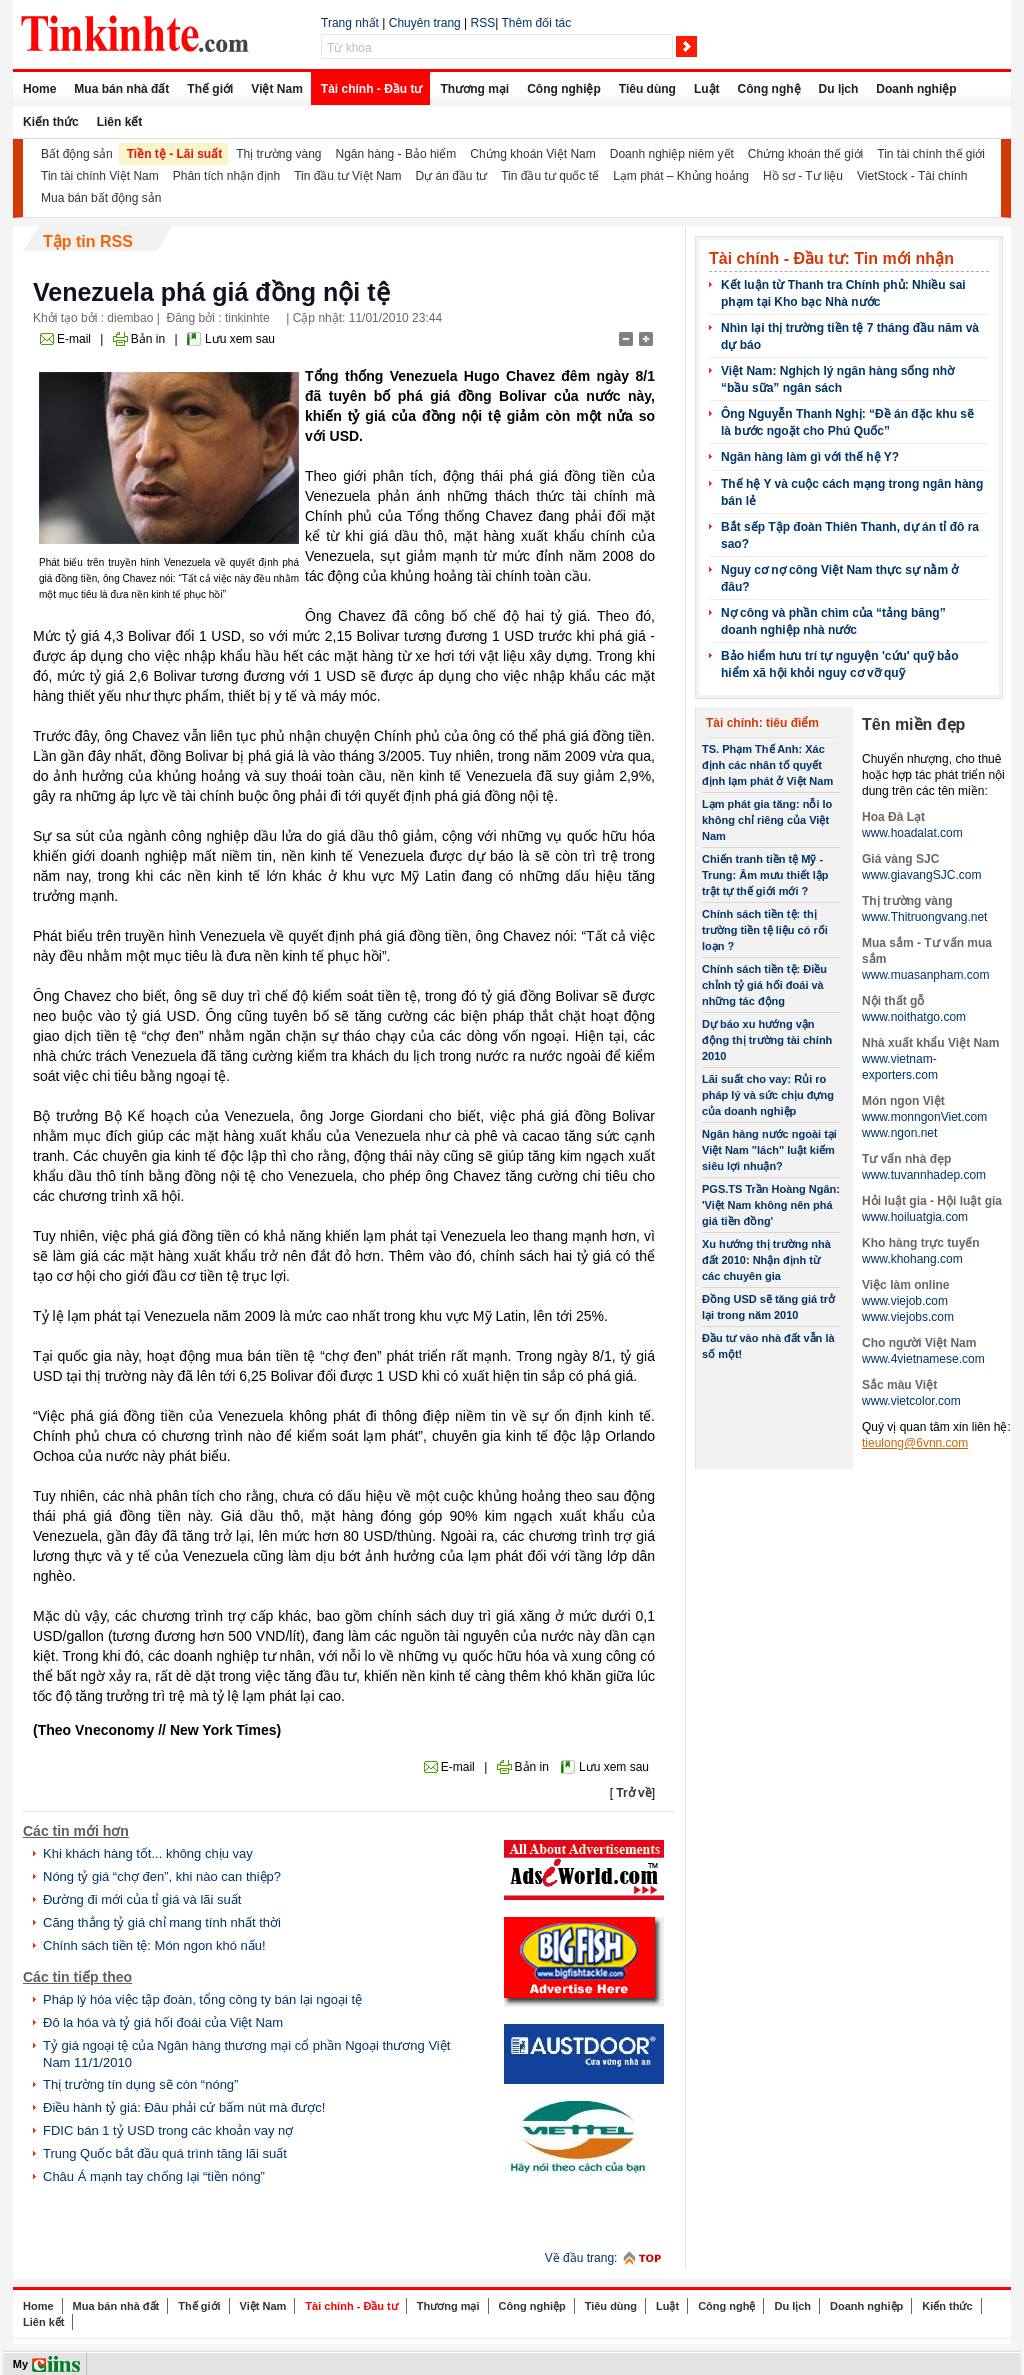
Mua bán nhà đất (121, 89)
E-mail (74, 339)
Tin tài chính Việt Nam (100, 176)
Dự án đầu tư (452, 176)
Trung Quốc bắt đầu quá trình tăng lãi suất (165, 2153)
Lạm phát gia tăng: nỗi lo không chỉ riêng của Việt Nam (767, 820)
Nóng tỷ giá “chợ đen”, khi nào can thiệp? (162, 1876)
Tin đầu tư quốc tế (550, 176)
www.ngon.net (899, 1133)
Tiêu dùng (647, 89)
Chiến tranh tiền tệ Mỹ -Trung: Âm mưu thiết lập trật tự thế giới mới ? (765, 875)
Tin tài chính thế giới (931, 154)
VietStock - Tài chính (912, 176)
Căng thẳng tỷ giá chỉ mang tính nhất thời (162, 1922)
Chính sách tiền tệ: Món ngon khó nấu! (154, 1945)
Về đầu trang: (581, 2258)
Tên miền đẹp (913, 724)
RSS (483, 23)
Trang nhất (350, 23)
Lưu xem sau (240, 339)
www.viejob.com (905, 1301)
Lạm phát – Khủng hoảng (681, 176)
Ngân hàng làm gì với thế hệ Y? (810, 457)
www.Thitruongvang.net (924, 917)
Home (39, 89)
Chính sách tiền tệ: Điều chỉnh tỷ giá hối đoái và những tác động (764, 985)
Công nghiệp (564, 89)
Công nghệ (769, 89)
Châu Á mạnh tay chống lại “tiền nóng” (154, 2176)
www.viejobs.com (908, 1317)
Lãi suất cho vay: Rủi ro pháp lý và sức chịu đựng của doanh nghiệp (768, 1095)
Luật (707, 89)
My (20, 2364)
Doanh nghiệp (916, 89)
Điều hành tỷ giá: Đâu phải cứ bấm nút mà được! (184, 2107)
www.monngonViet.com (924, 1117)
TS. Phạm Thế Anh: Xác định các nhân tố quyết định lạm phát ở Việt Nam (767, 765)
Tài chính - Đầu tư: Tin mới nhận (831, 258)
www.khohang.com (912, 1259)
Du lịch (839, 89)
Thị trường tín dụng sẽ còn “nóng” (140, 2084)
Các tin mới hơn (76, 1831)
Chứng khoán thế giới (805, 154)
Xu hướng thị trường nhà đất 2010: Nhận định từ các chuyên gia (766, 1260)
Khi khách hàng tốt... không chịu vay (148, 1853)
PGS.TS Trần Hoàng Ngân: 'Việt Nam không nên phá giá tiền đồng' (771, 1205)
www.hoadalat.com (912, 833)
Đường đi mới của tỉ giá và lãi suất (142, 1899)
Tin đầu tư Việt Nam (347, 176)
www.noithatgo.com (914, 1017)
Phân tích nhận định (226, 176)
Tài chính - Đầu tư (372, 89)
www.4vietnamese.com (923, 1359)
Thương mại (474, 89)
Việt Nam (276, 89)
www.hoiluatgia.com (915, 1217)
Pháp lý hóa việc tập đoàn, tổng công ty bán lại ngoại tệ (202, 1999)
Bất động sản (77, 154)
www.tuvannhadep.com (924, 1175)
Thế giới (210, 89)
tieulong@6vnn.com (915, 1443)
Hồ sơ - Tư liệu (803, 176)
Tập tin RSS (88, 241)
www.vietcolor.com (911, 1401)
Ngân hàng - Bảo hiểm (396, 154)
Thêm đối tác (536, 23)
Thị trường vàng (278, 154)
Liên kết (120, 122)
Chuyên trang (425, 23)
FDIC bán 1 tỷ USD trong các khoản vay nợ (168, 2130)
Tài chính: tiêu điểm (762, 723)
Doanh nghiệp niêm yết (672, 154)
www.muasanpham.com (925, 975)
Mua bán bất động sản (101, 198)
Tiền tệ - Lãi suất (174, 154)
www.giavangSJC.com (921, 875)
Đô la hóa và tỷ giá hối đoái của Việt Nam (163, 2022)
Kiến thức (51, 122)
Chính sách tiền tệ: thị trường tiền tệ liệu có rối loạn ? (765, 930)
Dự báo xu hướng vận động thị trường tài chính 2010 (767, 1040)
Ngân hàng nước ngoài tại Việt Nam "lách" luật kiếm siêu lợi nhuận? (769, 1150)
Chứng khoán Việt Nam (533, 154)
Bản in (148, 339)
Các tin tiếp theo (77, 1977)
